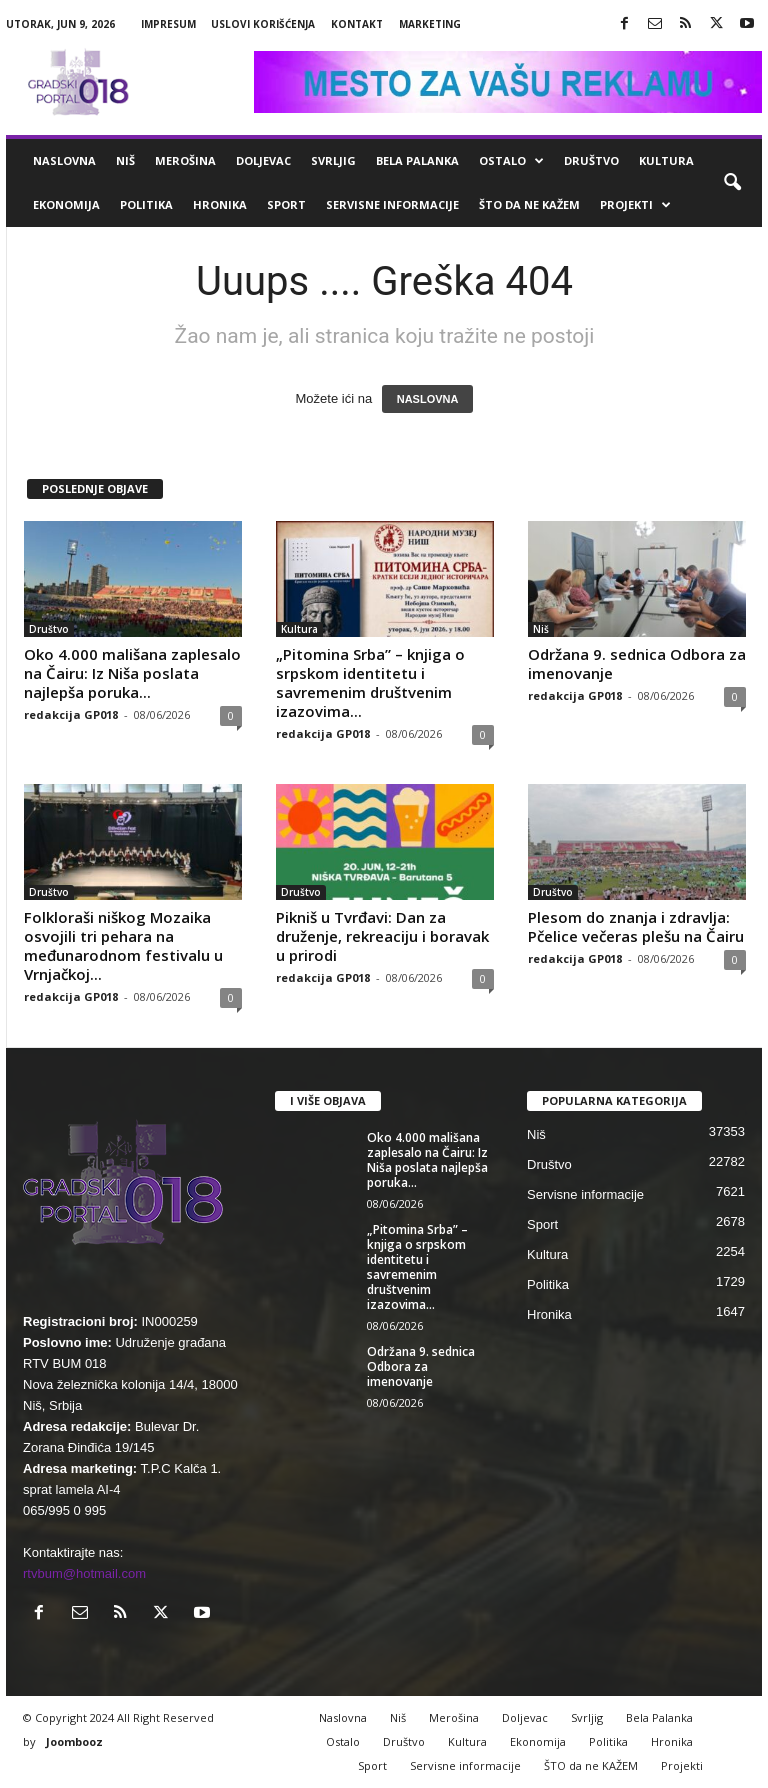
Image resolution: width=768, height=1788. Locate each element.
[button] (732, 183)
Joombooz (74, 1741)
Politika (146, 204)
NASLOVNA (428, 399)
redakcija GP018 (71, 714)
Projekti (635, 205)
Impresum (168, 24)
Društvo (591, 160)
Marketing (430, 24)
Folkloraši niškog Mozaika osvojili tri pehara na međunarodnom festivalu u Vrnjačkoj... (123, 945)
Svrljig (333, 160)
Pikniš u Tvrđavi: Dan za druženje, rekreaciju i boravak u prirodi (382, 936)
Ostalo (511, 161)
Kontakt (357, 24)
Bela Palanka (417, 160)
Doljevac (263, 160)
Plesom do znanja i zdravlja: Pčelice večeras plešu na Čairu (636, 926)
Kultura (666, 160)
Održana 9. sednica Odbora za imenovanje (637, 663)
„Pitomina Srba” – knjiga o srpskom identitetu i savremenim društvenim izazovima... (370, 682)
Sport (286, 204)
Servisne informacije (392, 204)
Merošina (185, 160)
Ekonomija (66, 204)
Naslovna (64, 160)
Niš (125, 160)
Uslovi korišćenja (263, 24)
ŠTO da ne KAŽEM (529, 204)
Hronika (220, 204)
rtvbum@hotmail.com (84, 1573)
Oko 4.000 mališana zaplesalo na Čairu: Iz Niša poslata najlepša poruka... (132, 673)
